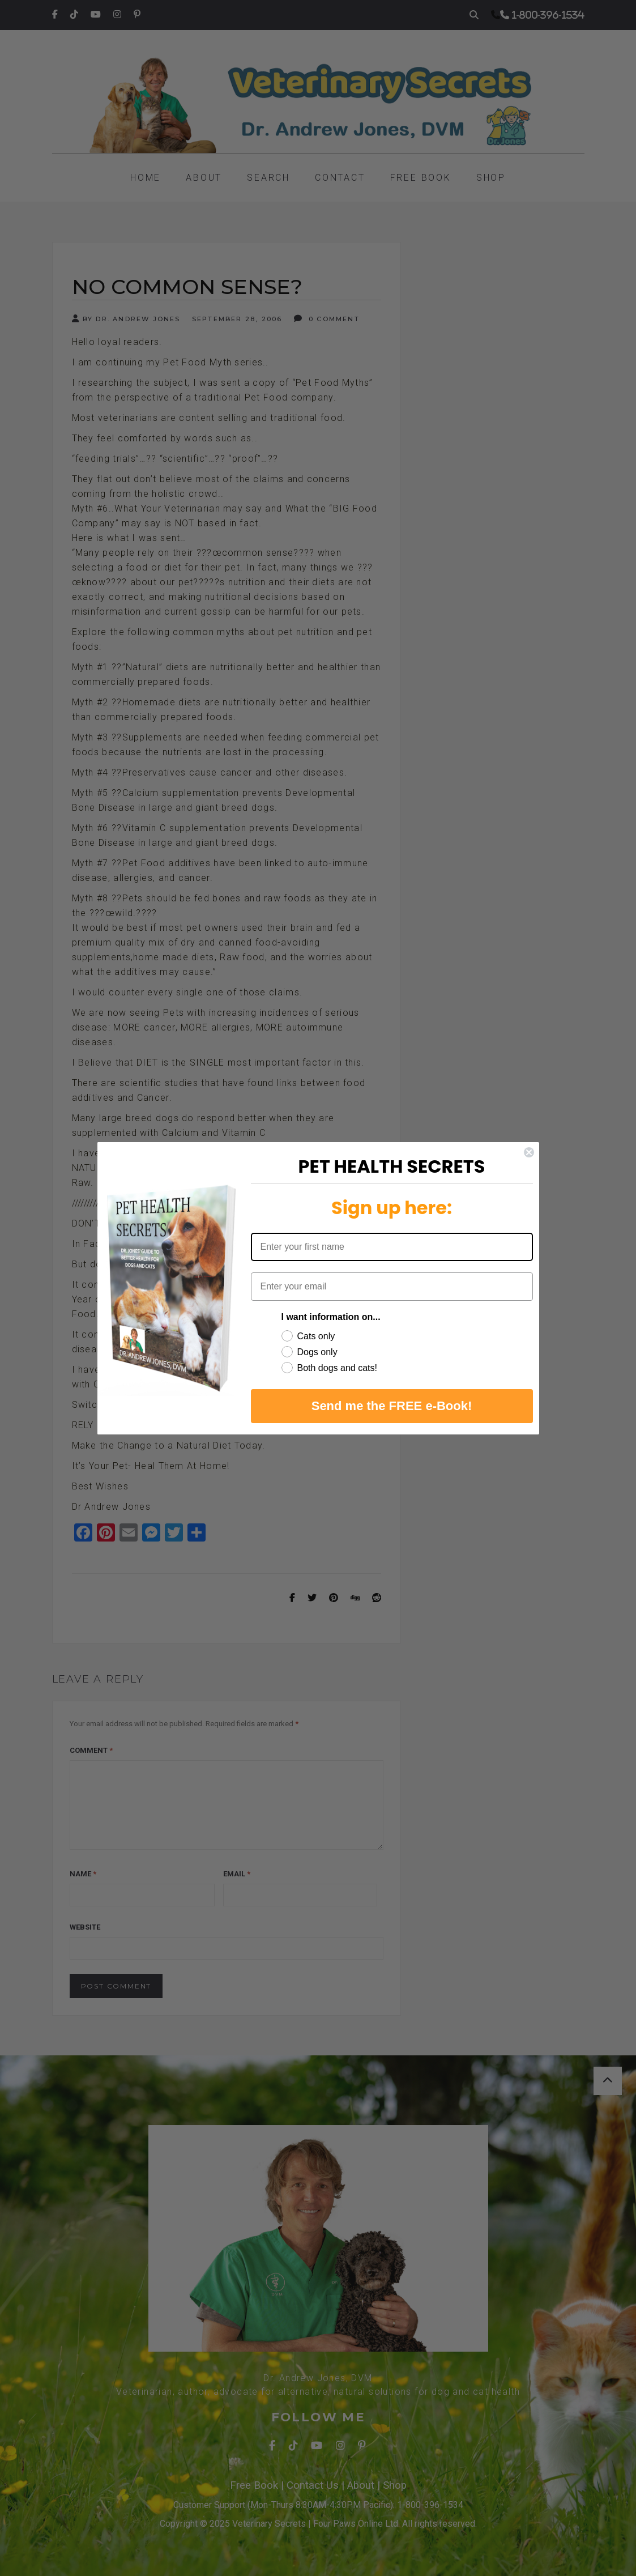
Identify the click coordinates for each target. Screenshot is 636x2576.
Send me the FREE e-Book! (391, 1406)
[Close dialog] (529, 1152)
